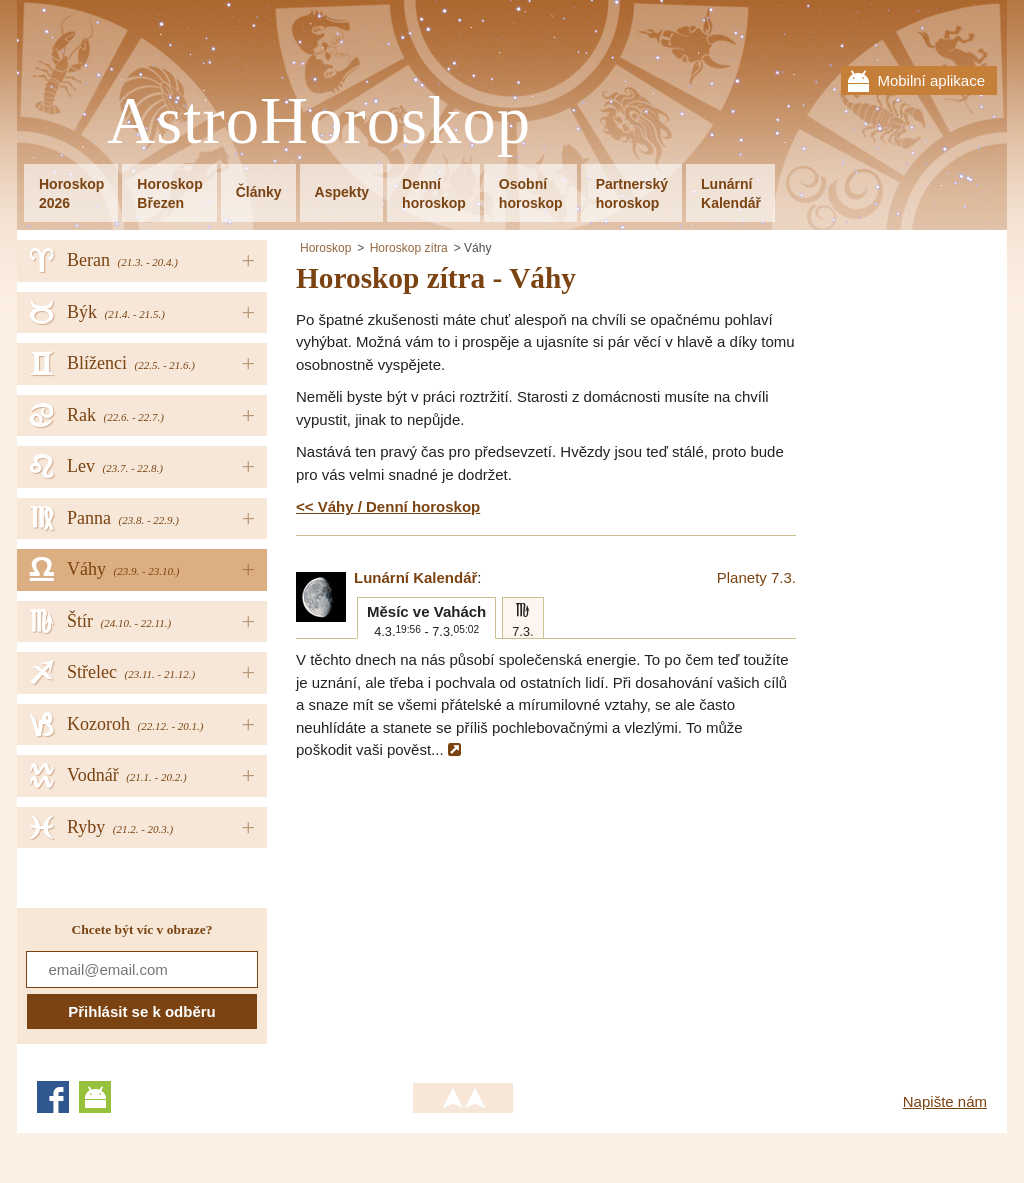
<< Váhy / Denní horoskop (388, 506)
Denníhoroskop (434, 193)
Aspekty (342, 192)
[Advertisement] (464, 912)
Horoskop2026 (71, 193)
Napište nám (945, 1101)
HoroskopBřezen (169, 193)
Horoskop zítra (409, 248)
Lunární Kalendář (415, 577)
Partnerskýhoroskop (632, 193)
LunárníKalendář (731, 193)
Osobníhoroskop (531, 193)
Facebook (53, 1097)
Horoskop (325, 248)
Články (259, 192)
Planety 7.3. (756, 577)
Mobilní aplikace (931, 80)
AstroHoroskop (319, 121)
